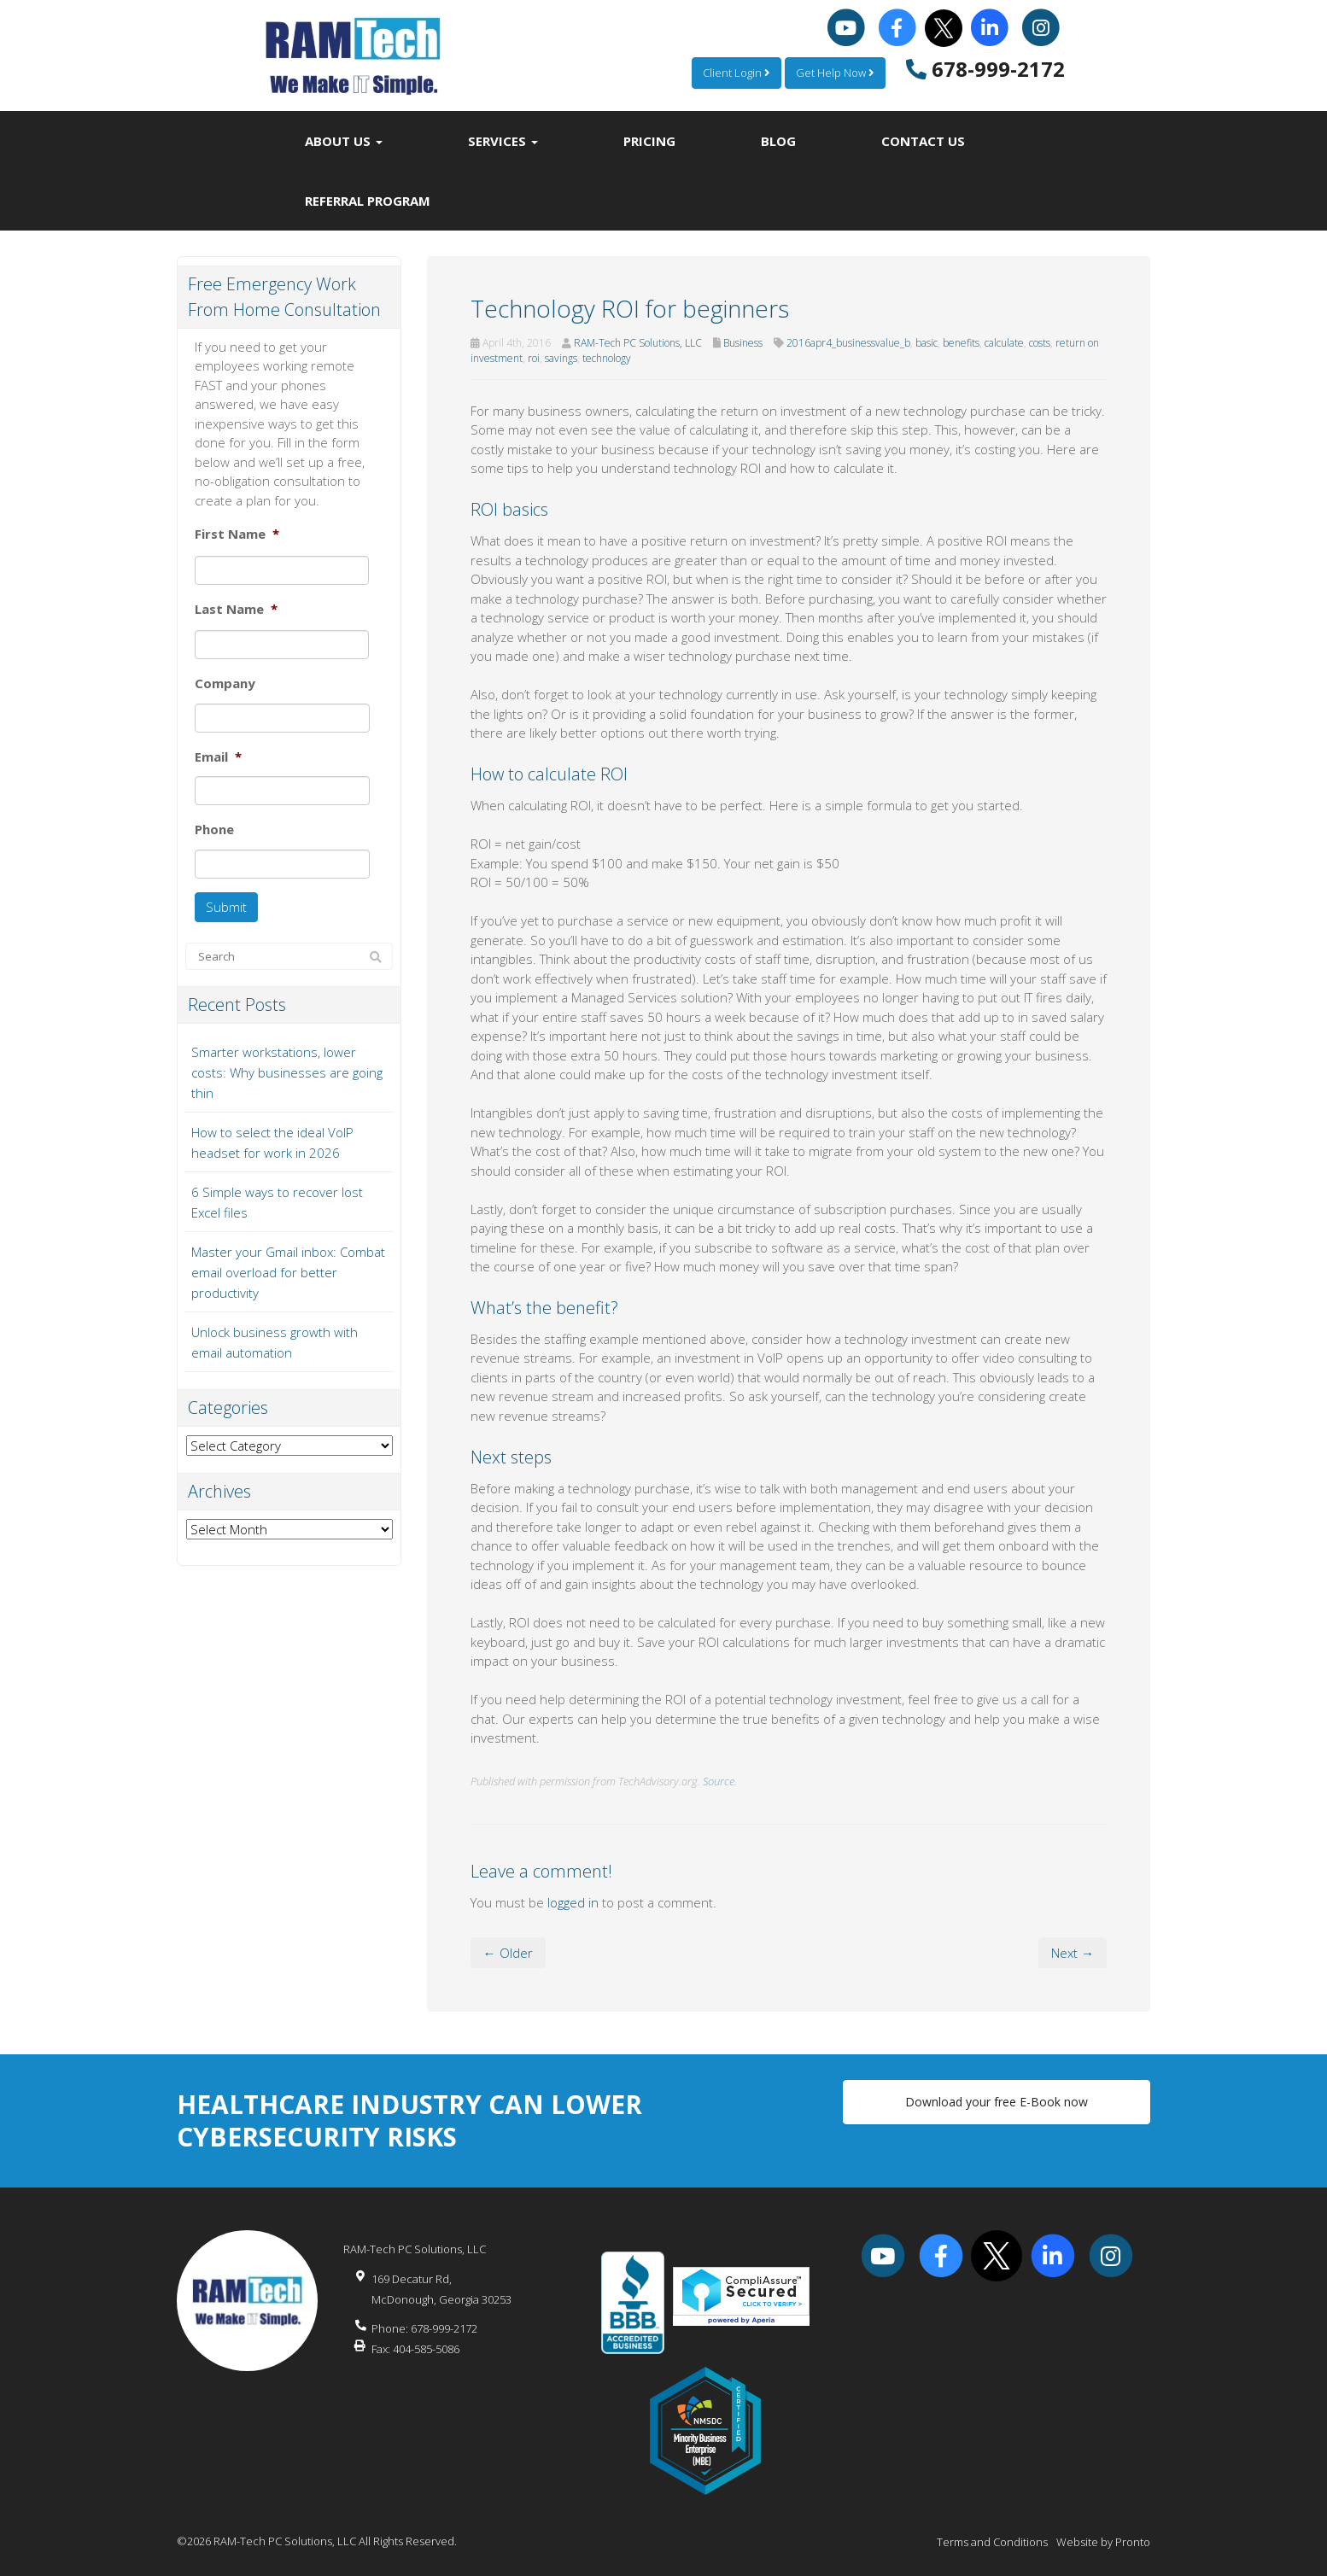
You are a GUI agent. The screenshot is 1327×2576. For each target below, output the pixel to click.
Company (225, 683)
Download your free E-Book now (996, 2102)
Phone (214, 829)
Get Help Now (835, 72)
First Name (237, 534)
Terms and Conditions (992, 2542)
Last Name (236, 609)
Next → (1072, 1952)
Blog (778, 140)
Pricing (649, 140)
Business (743, 343)
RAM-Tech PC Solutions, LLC (638, 343)
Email (218, 757)
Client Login (736, 72)
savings (561, 358)
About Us (344, 140)
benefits (961, 343)
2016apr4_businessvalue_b (848, 343)
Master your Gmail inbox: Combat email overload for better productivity (288, 1272)
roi (534, 358)
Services (503, 140)
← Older (508, 1952)
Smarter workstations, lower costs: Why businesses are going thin (287, 1072)
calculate (1004, 343)
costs (1039, 343)
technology (606, 358)
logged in (573, 1902)
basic (926, 343)
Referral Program (367, 200)
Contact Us (923, 140)
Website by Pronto (1103, 2542)
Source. (720, 1781)
